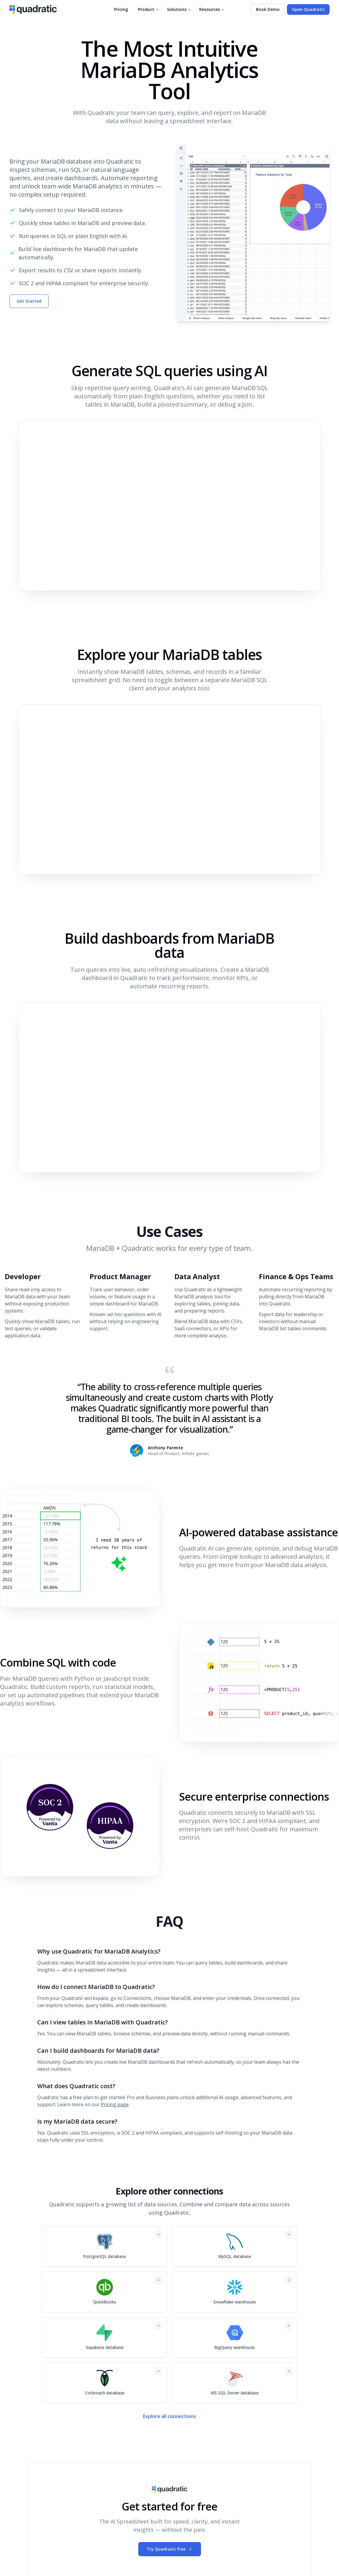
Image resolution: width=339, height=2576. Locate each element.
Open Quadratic (308, 9)
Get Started (29, 301)
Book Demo (268, 9)
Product (148, 9)
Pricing (121, 9)
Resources (212, 9)
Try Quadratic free (170, 2549)
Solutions (179, 9)
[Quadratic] (33, 9)
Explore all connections (169, 2416)
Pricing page (115, 2104)
